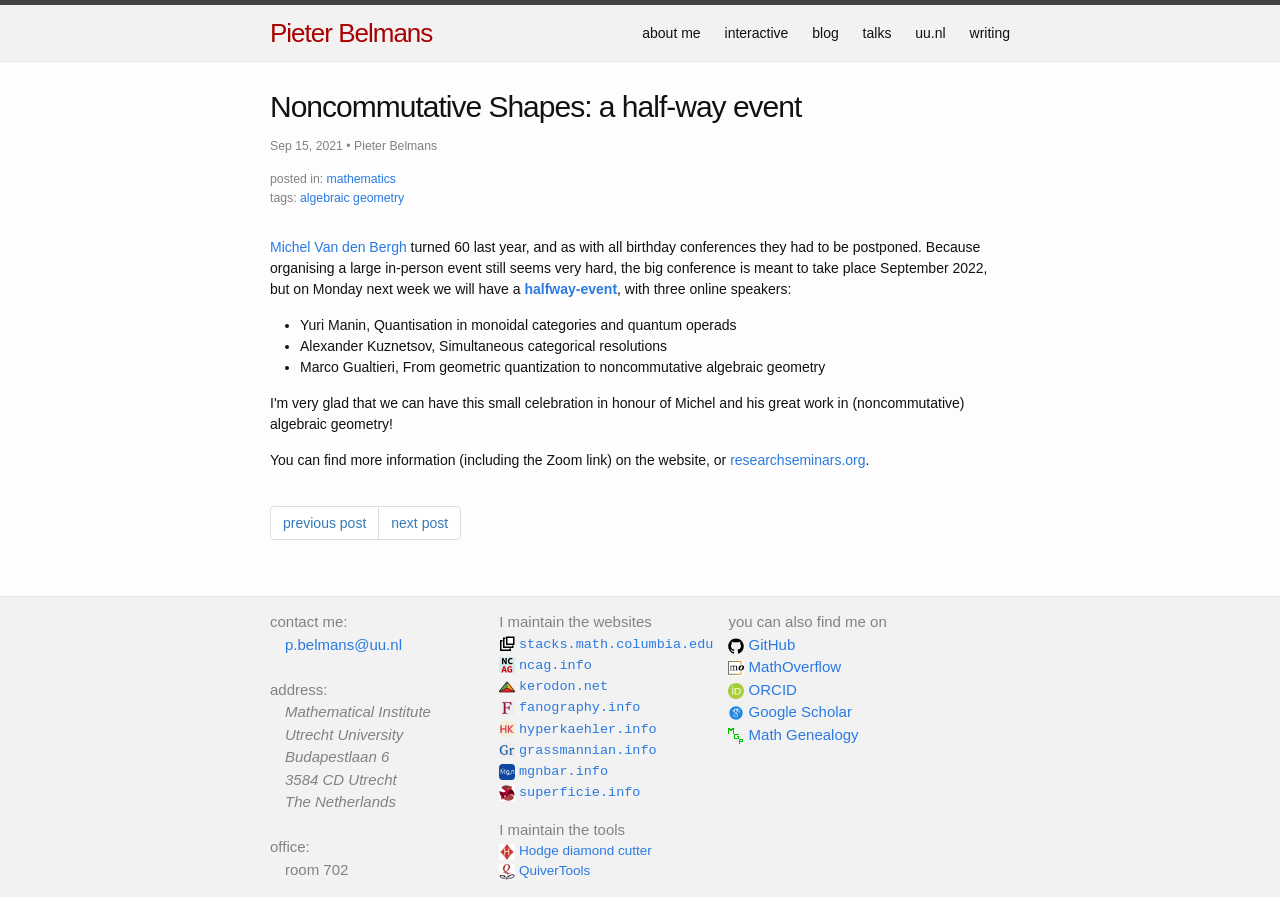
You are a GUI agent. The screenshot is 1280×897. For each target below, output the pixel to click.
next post (419, 523)
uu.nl (930, 33)
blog (825, 33)
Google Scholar (790, 711)
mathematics (361, 179)
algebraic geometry (352, 198)
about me (671, 33)
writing (990, 33)
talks (877, 33)
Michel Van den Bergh (338, 247)
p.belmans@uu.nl (343, 644)
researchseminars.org (797, 460)
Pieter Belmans (351, 33)
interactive (757, 33)
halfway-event (570, 289)
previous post (324, 523)
